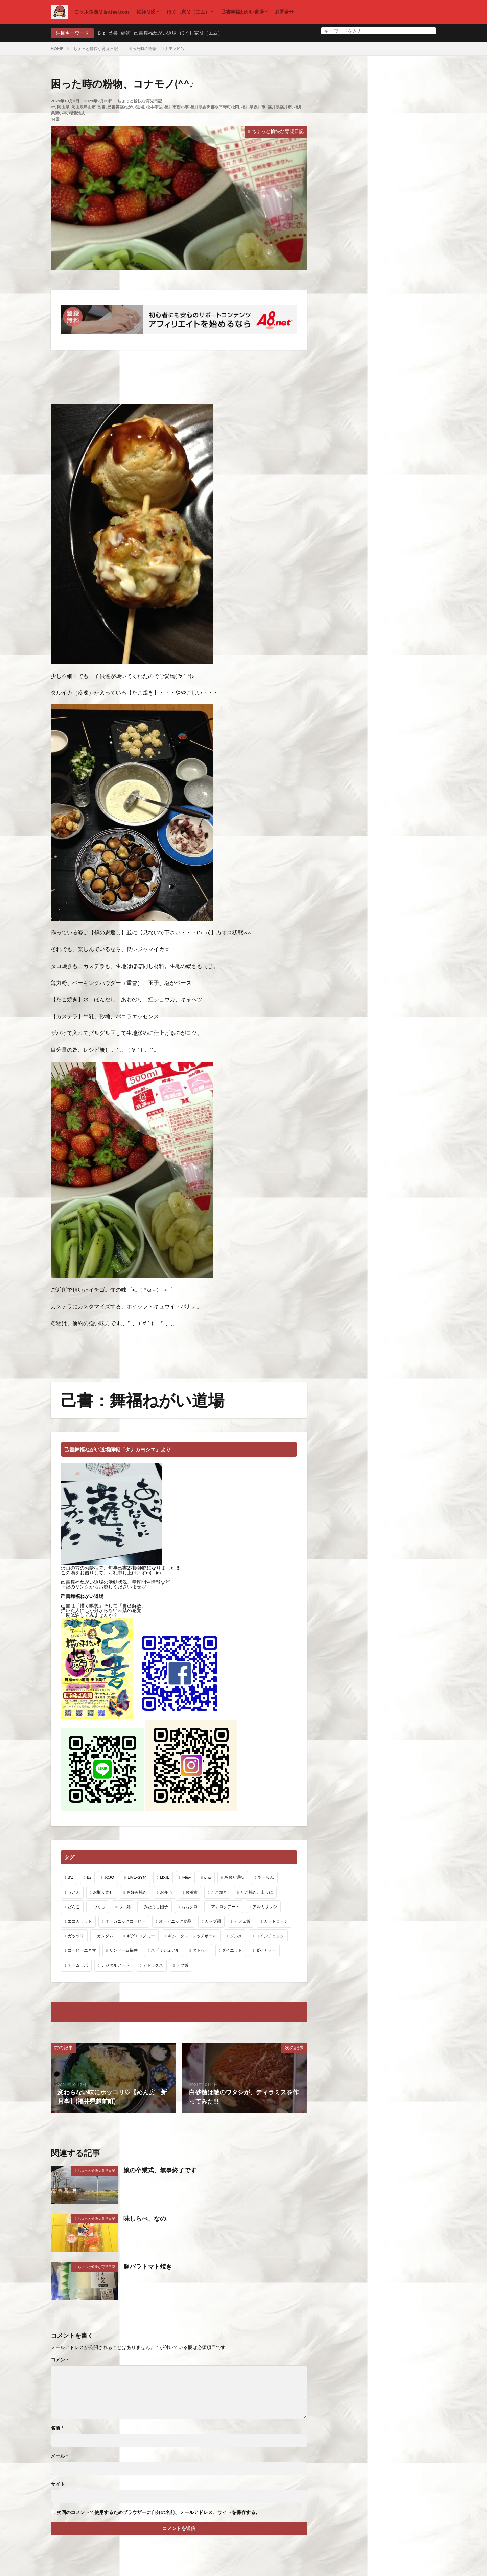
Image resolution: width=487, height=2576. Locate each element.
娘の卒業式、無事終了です (159, 2170)
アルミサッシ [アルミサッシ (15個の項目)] (265, 1906)
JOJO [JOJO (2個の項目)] (109, 1877)
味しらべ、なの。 (147, 2218)
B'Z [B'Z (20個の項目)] (71, 1877)
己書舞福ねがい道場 (242, 12)
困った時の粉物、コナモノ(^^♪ (156, 48)
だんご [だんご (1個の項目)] (74, 1906)
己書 (113, 33)
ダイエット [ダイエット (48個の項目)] (232, 1950)
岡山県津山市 (83, 107)
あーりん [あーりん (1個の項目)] (266, 1877)
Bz (53, 107)
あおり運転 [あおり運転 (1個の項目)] (234, 1877)
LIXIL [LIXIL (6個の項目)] (164, 1877)
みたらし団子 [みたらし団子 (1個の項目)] (156, 1906)
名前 (57, 2428)
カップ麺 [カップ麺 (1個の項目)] (213, 1921)
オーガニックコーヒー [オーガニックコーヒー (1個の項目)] (125, 1921)
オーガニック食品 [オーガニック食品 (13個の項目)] (175, 1921)
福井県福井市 (280, 107)
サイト (58, 2484)
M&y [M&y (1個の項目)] (186, 1877)
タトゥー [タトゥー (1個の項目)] (200, 1950)
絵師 (126, 33)
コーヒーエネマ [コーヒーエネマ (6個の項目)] (82, 1950)
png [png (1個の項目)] (207, 1877)
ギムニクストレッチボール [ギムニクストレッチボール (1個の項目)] (192, 1935)
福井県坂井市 (253, 107)
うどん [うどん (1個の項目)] (74, 1892)
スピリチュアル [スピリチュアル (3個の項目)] (165, 1950)
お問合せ (284, 12)
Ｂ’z (101, 33)
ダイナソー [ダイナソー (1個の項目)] (266, 1950)
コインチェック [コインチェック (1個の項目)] (270, 1935)
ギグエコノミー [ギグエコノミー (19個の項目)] (140, 1935)
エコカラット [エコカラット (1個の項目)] (80, 1921)
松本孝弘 (154, 107)
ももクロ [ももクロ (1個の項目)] (189, 1906)
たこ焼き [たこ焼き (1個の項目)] (219, 1892)
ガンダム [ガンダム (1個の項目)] (105, 1935)
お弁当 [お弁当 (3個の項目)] (166, 1892)
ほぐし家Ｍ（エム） (188, 12)
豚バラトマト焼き (147, 2266)
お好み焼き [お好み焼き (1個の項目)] (136, 1892)
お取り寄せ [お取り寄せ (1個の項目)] (103, 1892)
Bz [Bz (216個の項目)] (89, 1877)
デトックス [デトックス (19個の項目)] (153, 1965)
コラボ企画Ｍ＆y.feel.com (101, 12)
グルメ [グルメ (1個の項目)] (236, 1935)
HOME (57, 48)
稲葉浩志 (77, 113)
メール (59, 2456)
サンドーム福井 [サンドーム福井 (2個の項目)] (123, 1950)
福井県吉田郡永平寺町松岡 (214, 107)
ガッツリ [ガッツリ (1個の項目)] (76, 1935)
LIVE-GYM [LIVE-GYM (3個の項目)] (136, 1877)
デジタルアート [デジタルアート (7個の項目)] (115, 1965)
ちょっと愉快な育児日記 (95, 48)
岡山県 (63, 107)
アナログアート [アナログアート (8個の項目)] (225, 1906)
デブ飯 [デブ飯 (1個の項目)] (182, 1965)
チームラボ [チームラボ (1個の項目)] (78, 1965)
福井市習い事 (176, 107)
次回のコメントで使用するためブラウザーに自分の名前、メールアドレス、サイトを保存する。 (158, 2512)
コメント (60, 2359)
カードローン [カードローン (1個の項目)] (276, 1921)
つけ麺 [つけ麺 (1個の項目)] (124, 1906)
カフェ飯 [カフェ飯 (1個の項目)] (242, 1921)
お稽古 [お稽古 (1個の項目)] (191, 1892)
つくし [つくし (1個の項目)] (99, 1906)
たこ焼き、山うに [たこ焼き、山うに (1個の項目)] (256, 1892)
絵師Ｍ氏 (146, 12)
